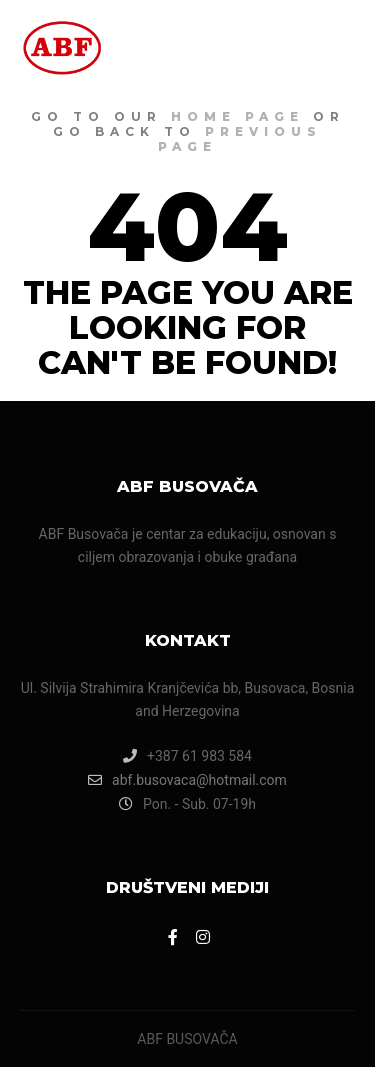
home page (237, 116)
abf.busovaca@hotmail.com (187, 780)
